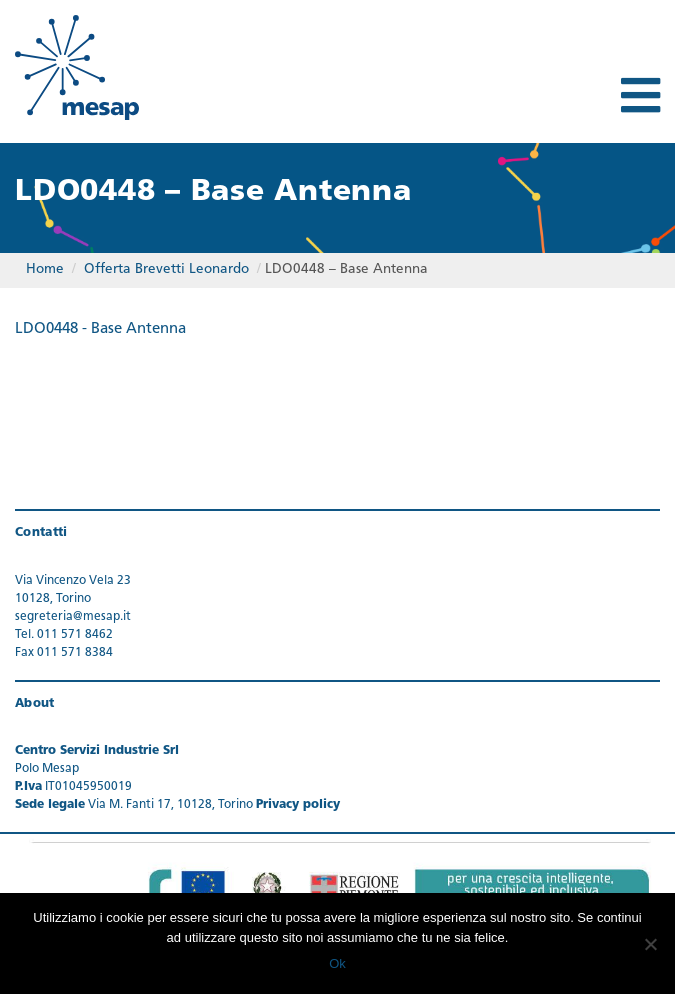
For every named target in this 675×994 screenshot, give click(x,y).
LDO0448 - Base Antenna (100, 329)
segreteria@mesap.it (73, 617)
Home (45, 269)
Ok (337, 963)
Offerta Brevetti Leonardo (166, 269)
